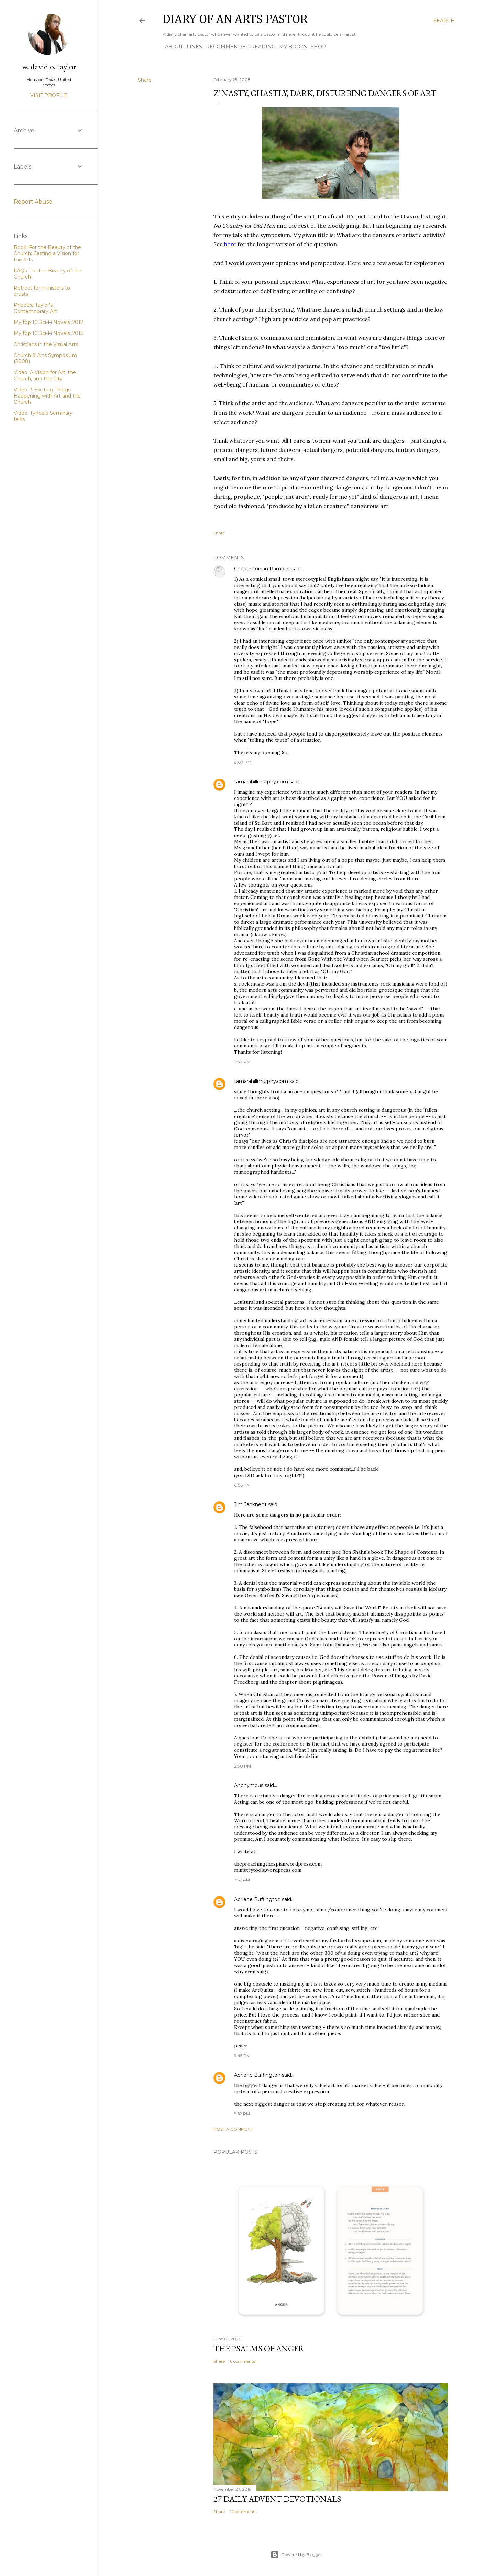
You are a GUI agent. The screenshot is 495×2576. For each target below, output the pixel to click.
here (231, 244)
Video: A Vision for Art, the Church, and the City (45, 375)
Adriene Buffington (257, 1899)
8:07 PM (242, 762)
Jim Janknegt (250, 1504)
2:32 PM (242, 1061)
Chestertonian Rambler (262, 569)
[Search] (444, 20)
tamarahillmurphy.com (261, 782)
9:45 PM (242, 2055)
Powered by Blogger (296, 2555)
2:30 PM (242, 1766)
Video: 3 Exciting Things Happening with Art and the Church (47, 396)
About (171, 47)
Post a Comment (233, 2129)
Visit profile (48, 95)
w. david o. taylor (49, 66)
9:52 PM (242, 2113)
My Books (291, 47)
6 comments (242, 2361)
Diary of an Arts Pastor (235, 19)
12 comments (243, 2511)
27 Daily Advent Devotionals (277, 2498)
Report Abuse (33, 201)
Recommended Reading (238, 47)
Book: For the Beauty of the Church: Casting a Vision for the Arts (47, 253)
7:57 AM (242, 1879)
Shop (315, 47)
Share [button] (145, 80)
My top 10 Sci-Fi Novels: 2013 (48, 333)
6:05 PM (242, 1485)
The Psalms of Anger (258, 2348)
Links (192, 47)
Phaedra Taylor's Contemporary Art (35, 308)
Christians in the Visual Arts (46, 344)
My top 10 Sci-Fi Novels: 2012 (48, 322)
